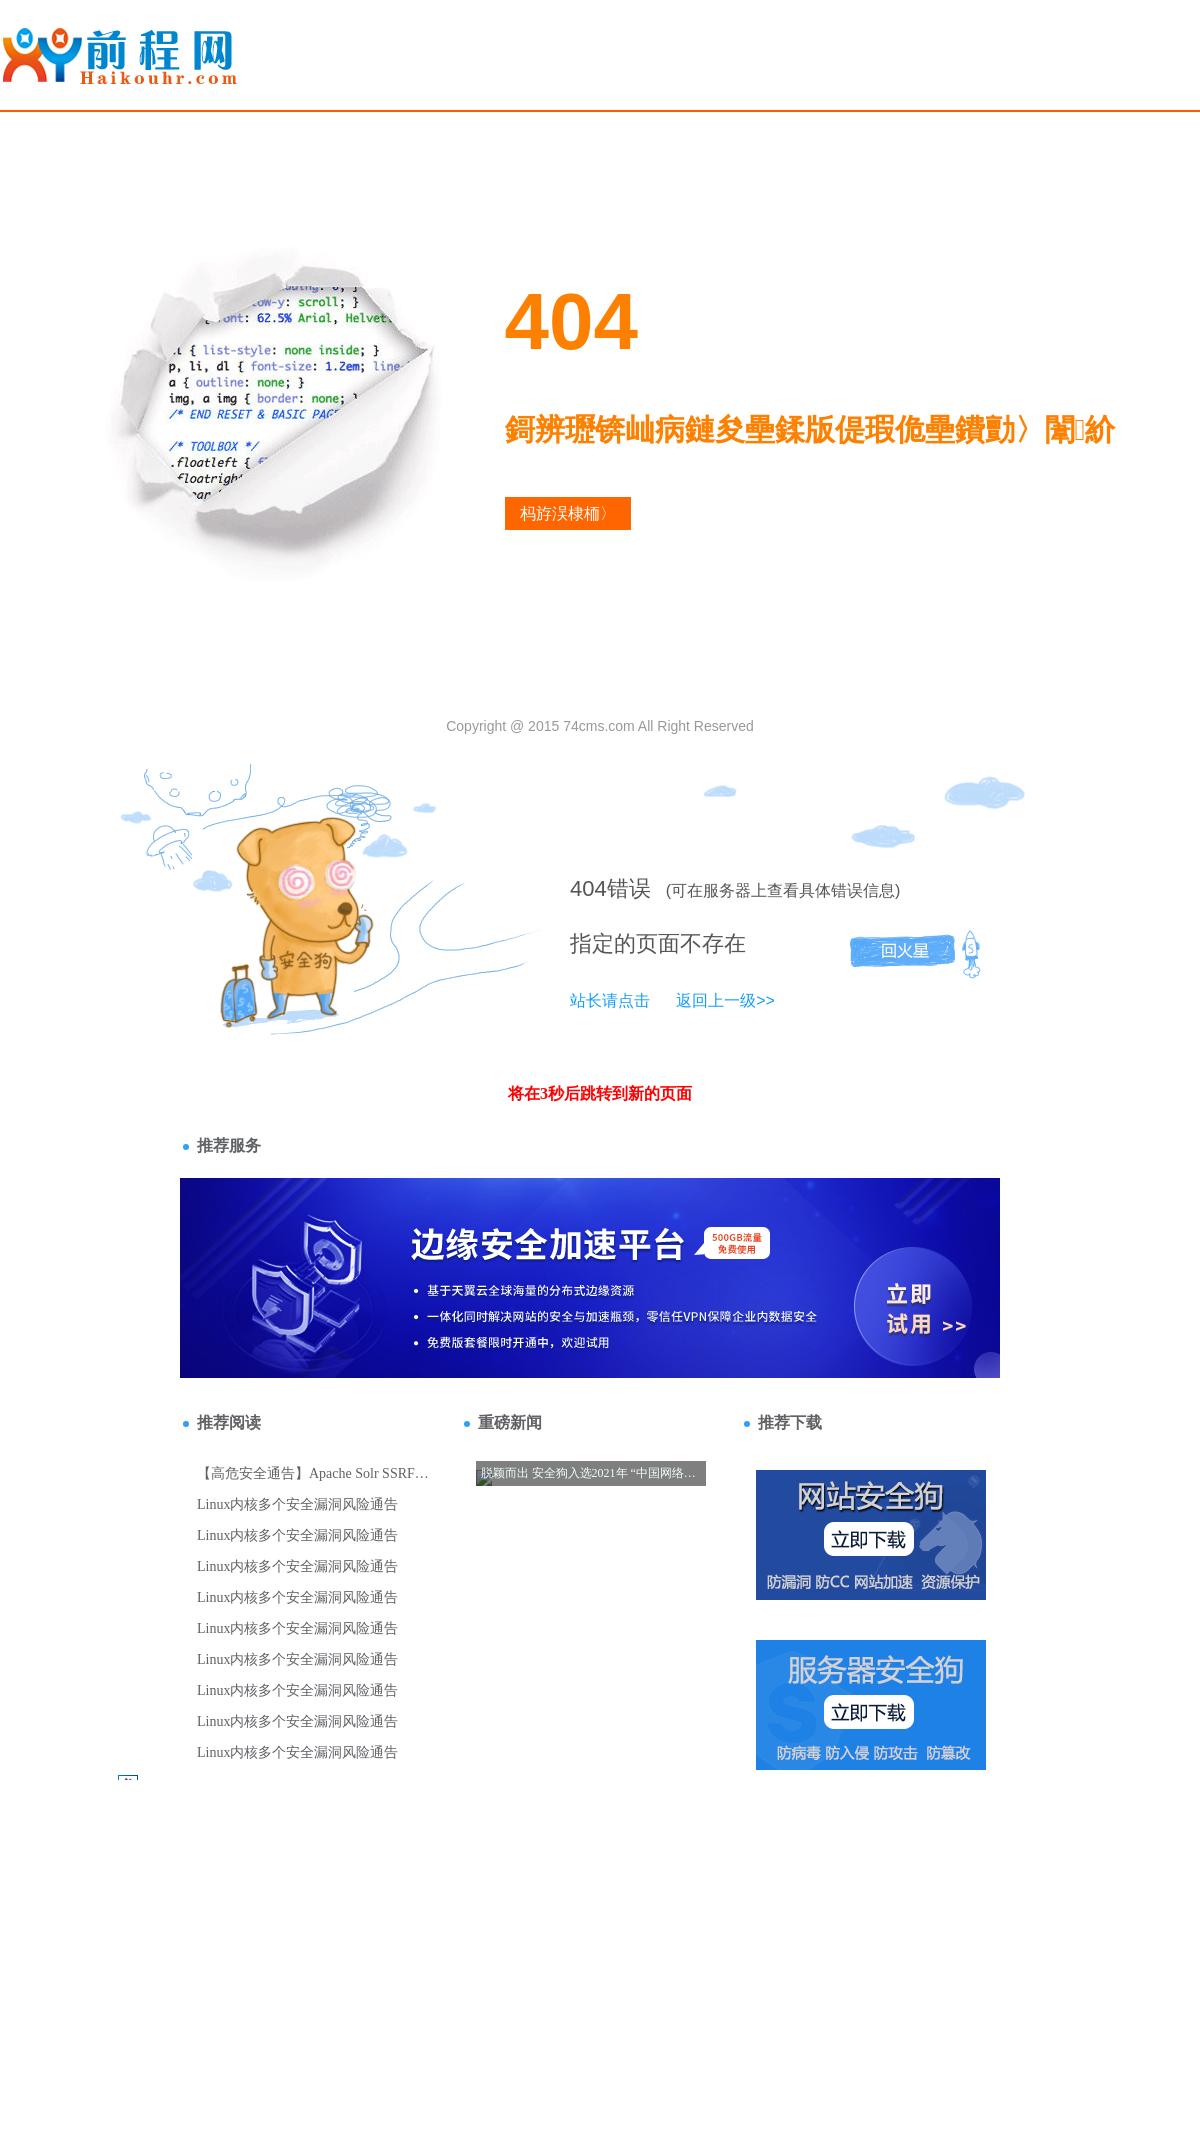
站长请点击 (610, 1000)
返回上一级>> (725, 1000)
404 (588, 888)
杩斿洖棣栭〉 (568, 513)
